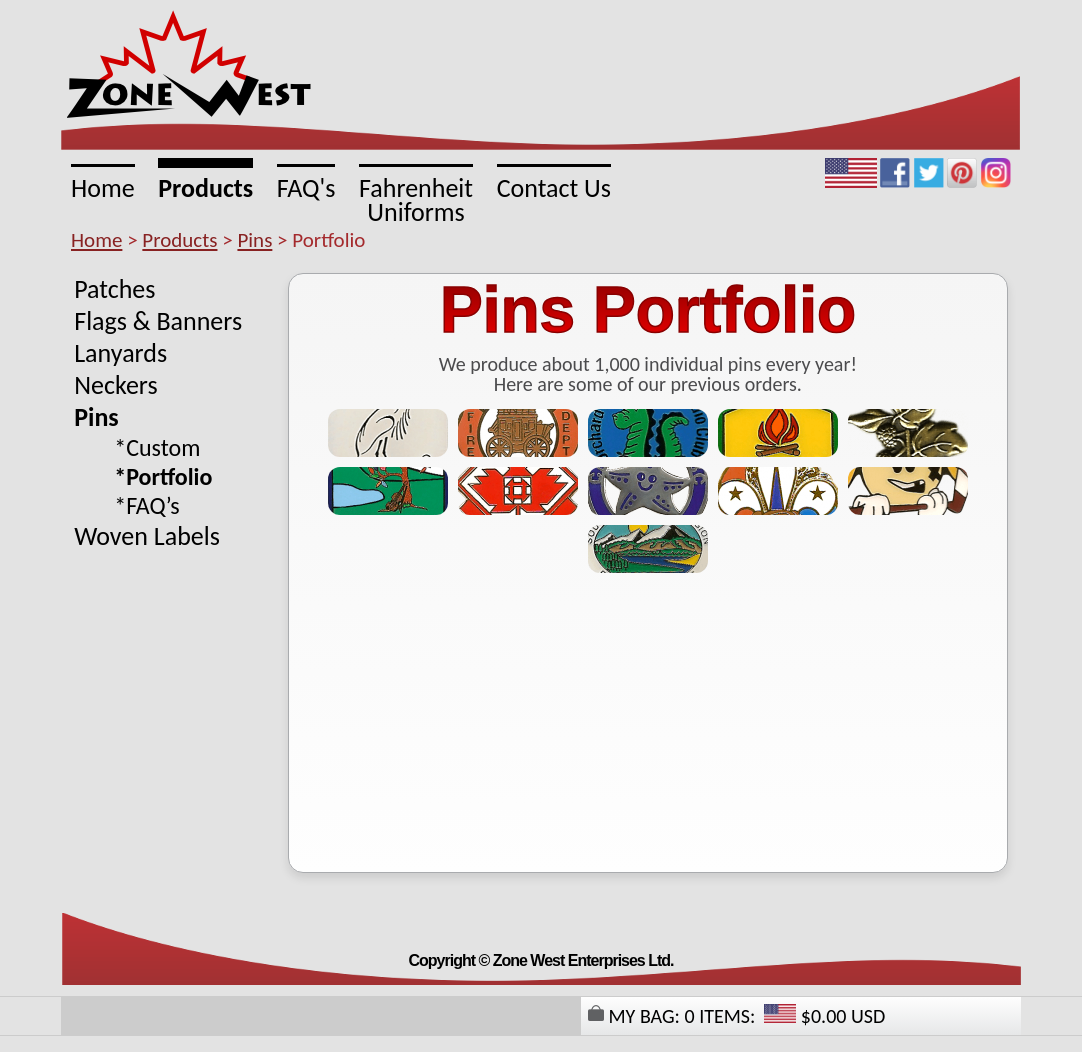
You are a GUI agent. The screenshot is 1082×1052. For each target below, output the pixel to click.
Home (103, 187)
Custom (163, 447)
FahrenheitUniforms (416, 199)
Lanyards (120, 353)
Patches (114, 289)
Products (205, 187)
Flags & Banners (158, 321)
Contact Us (554, 187)
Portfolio (169, 476)
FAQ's (306, 187)
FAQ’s (152, 505)
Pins (254, 240)
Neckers (115, 385)
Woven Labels (147, 536)
